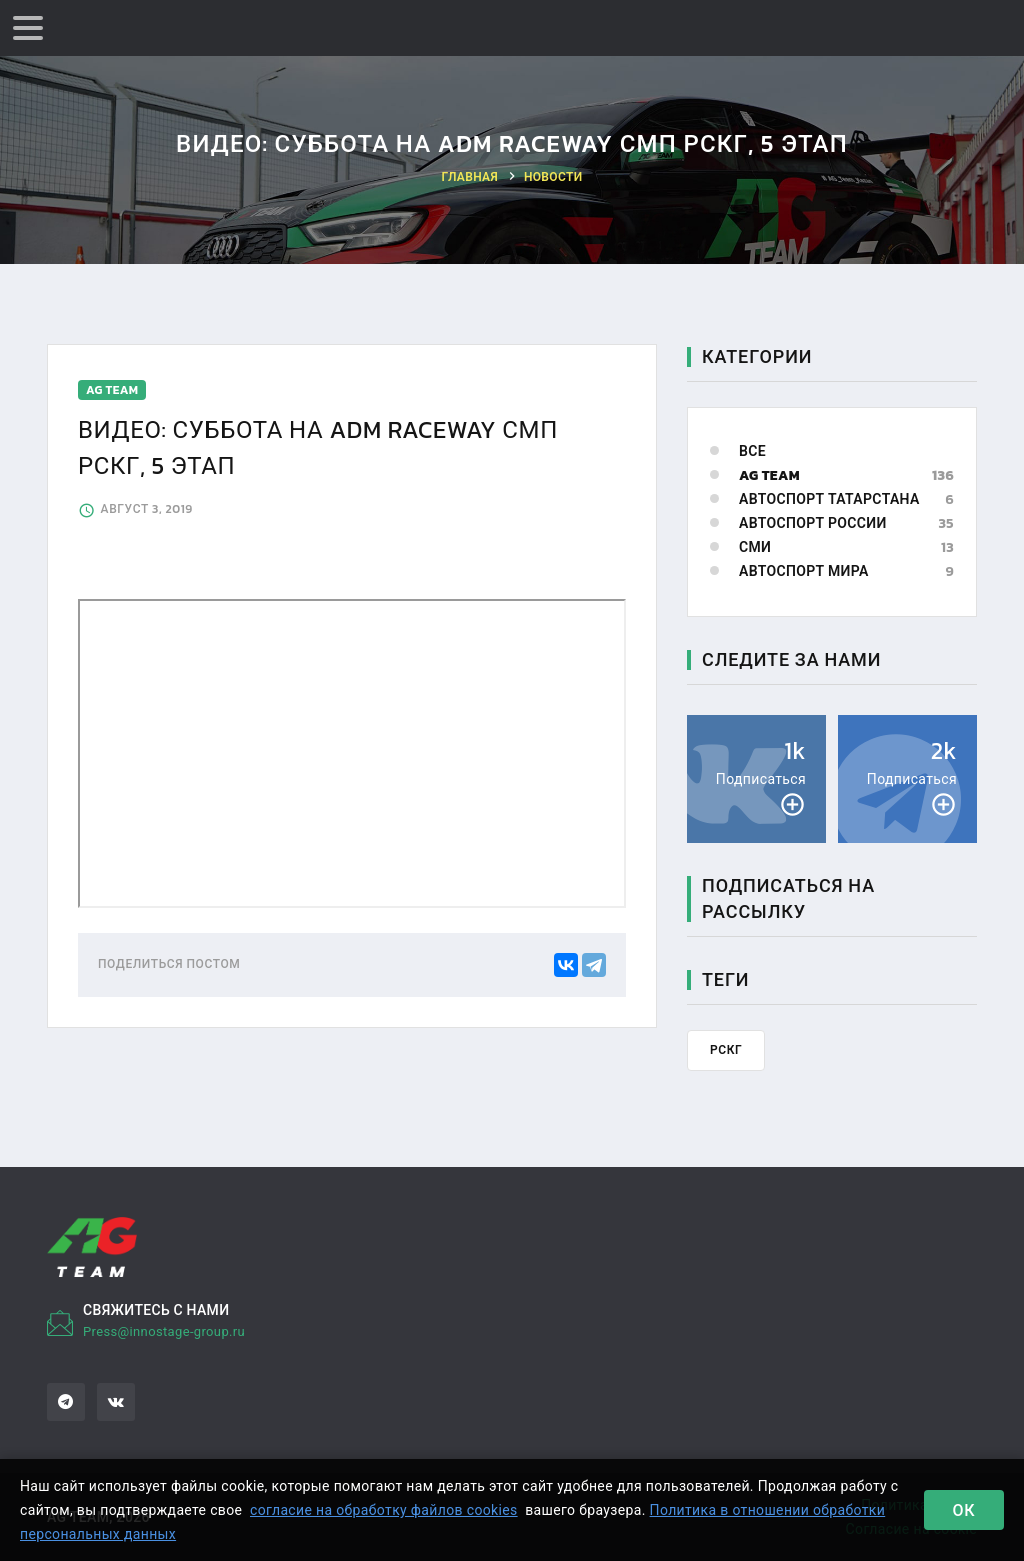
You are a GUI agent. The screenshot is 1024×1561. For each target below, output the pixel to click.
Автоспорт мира (804, 571)
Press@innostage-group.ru (164, 1331)
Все (752, 451)
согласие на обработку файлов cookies (384, 1510)
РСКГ (726, 1050)
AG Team (769, 475)
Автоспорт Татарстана (829, 499)
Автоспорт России (813, 523)
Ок (964, 1510)
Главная (470, 177)
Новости (553, 177)
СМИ (755, 547)
